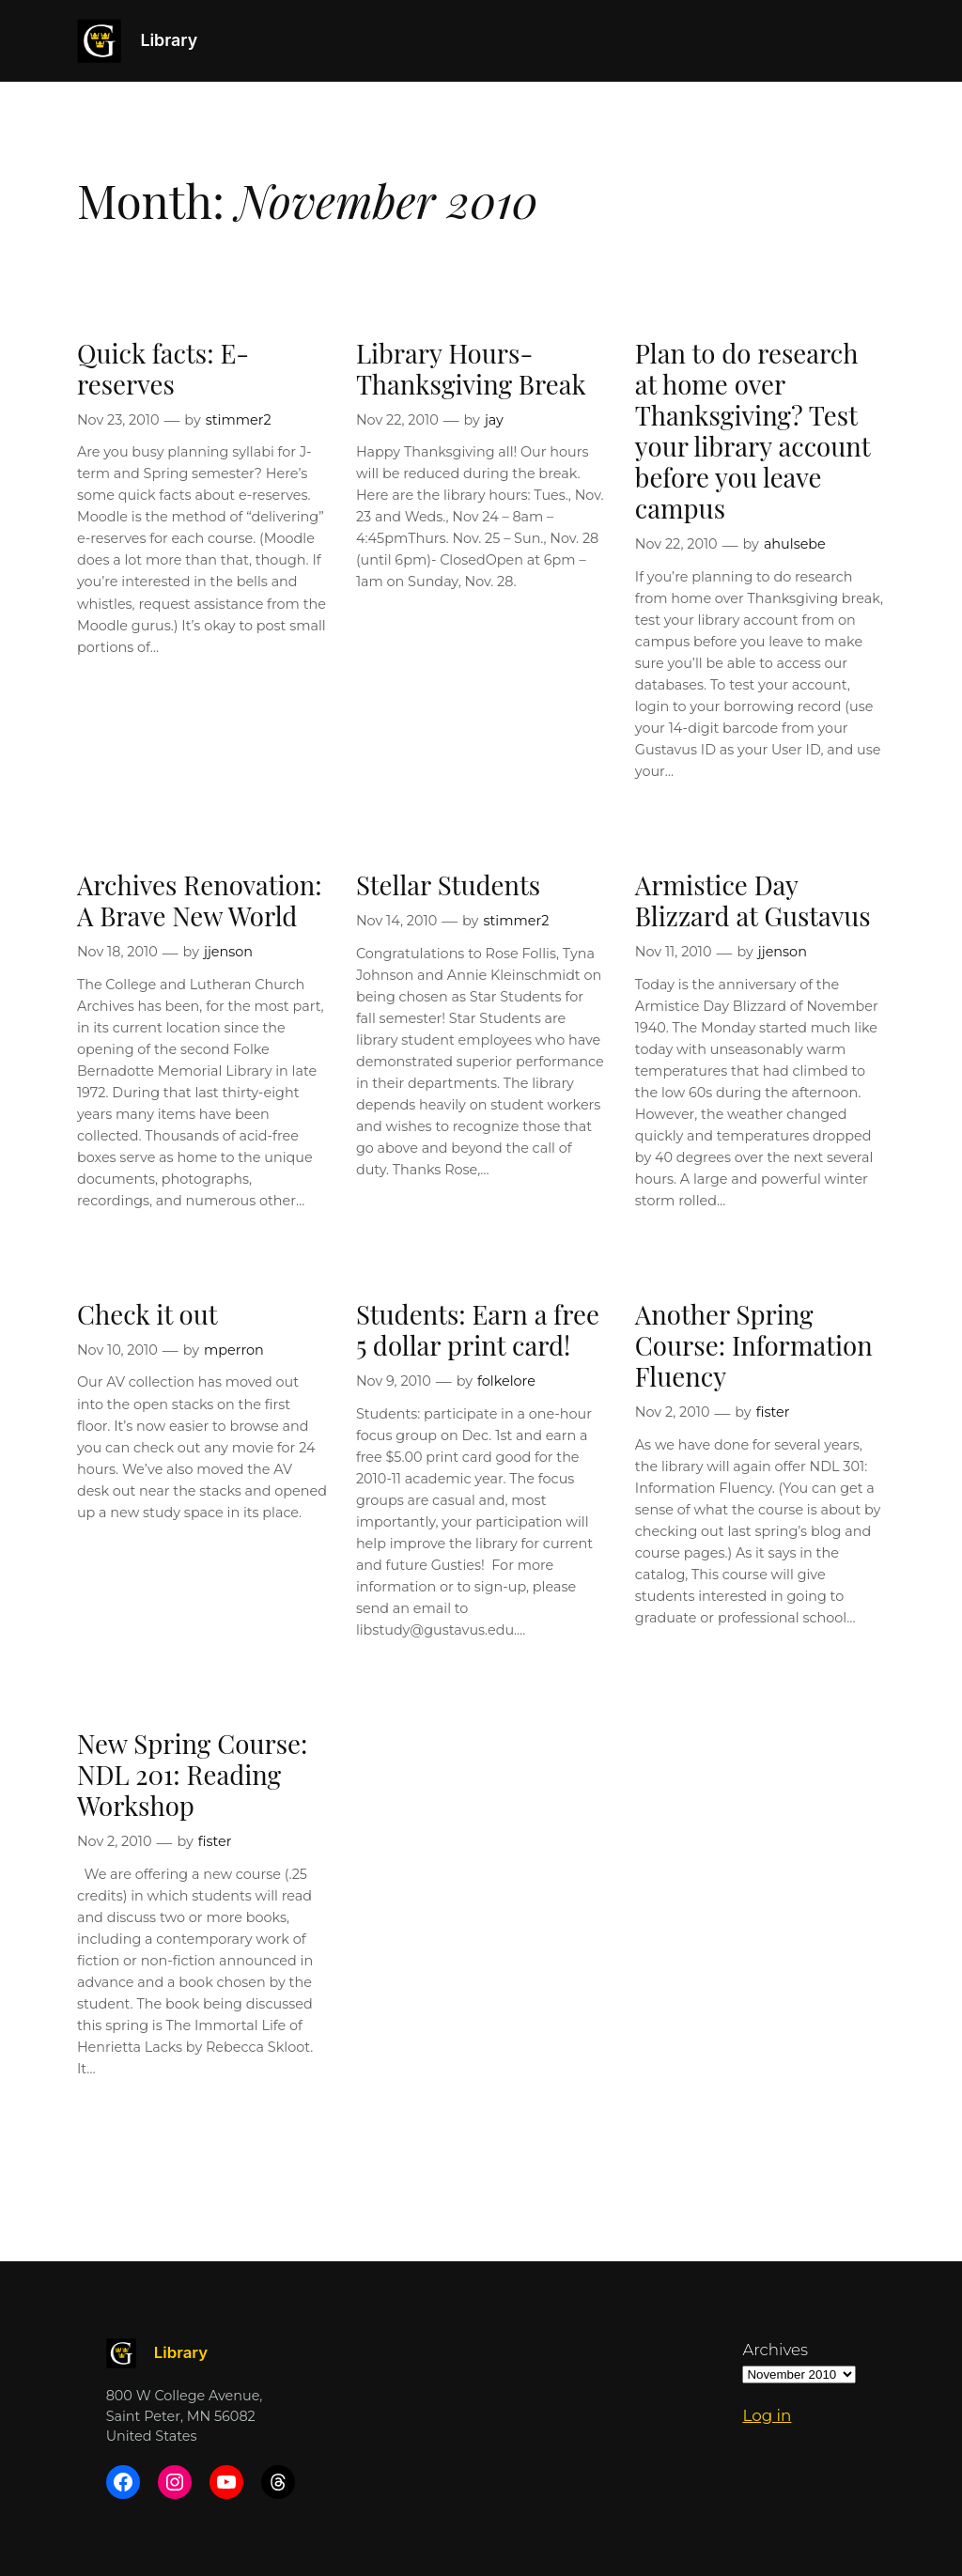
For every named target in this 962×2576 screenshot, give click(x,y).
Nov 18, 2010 (117, 951)
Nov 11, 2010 (673, 951)
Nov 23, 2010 (118, 419)
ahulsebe (795, 543)
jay (494, 419)
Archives (775, 2349)
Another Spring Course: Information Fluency (754, 1344)
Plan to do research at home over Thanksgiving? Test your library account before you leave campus (752, 430)
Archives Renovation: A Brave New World (199, 900)
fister (773, 1412)
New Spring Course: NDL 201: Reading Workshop (192, 1774)
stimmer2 (239, 419)
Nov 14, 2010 (396, 920)
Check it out (147, 1313)
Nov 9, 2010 (393, 1381)
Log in (766, 2415)
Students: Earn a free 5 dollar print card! (477, 1329)
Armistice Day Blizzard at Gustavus (753, 900)
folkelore (506, 1381)
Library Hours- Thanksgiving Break (471, 368)
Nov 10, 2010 (117, 1350)
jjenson (228, 951)
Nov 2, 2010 (672, 1412)
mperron (234, 1350)
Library (168, 40)
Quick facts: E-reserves (163, 368)
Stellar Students (448, 884)
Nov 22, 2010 (397, 419)
